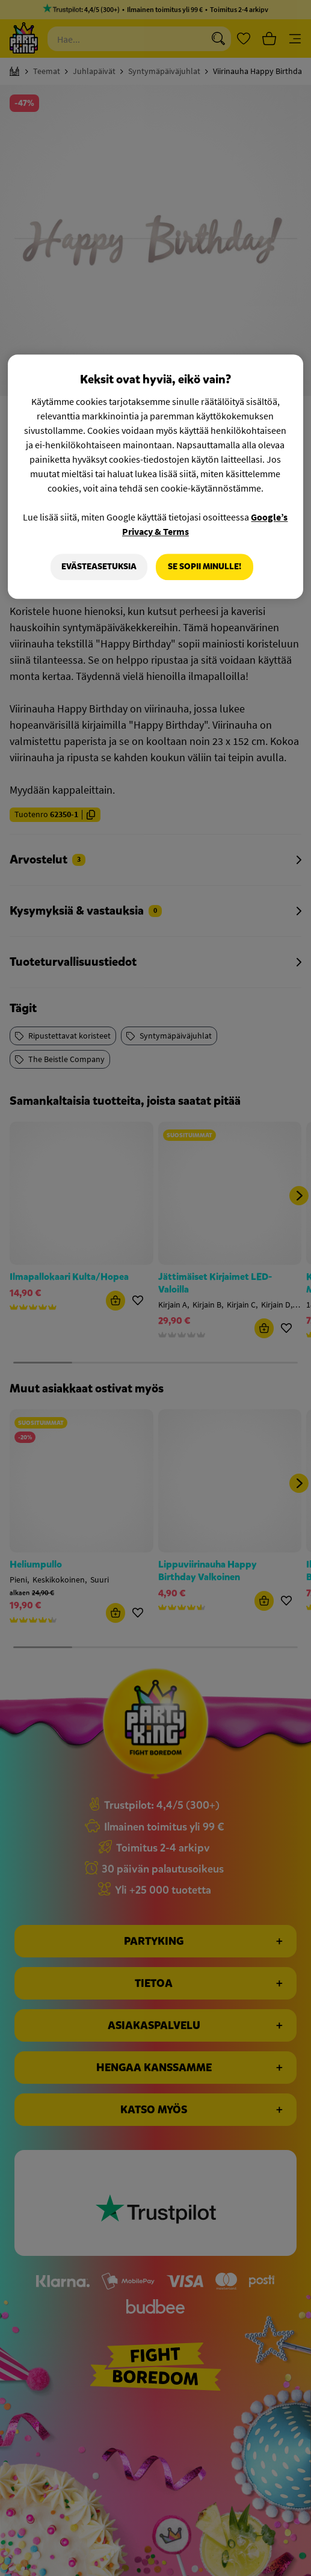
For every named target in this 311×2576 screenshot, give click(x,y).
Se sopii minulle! (204, 566)
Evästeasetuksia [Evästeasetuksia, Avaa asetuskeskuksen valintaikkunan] (99, 566)
